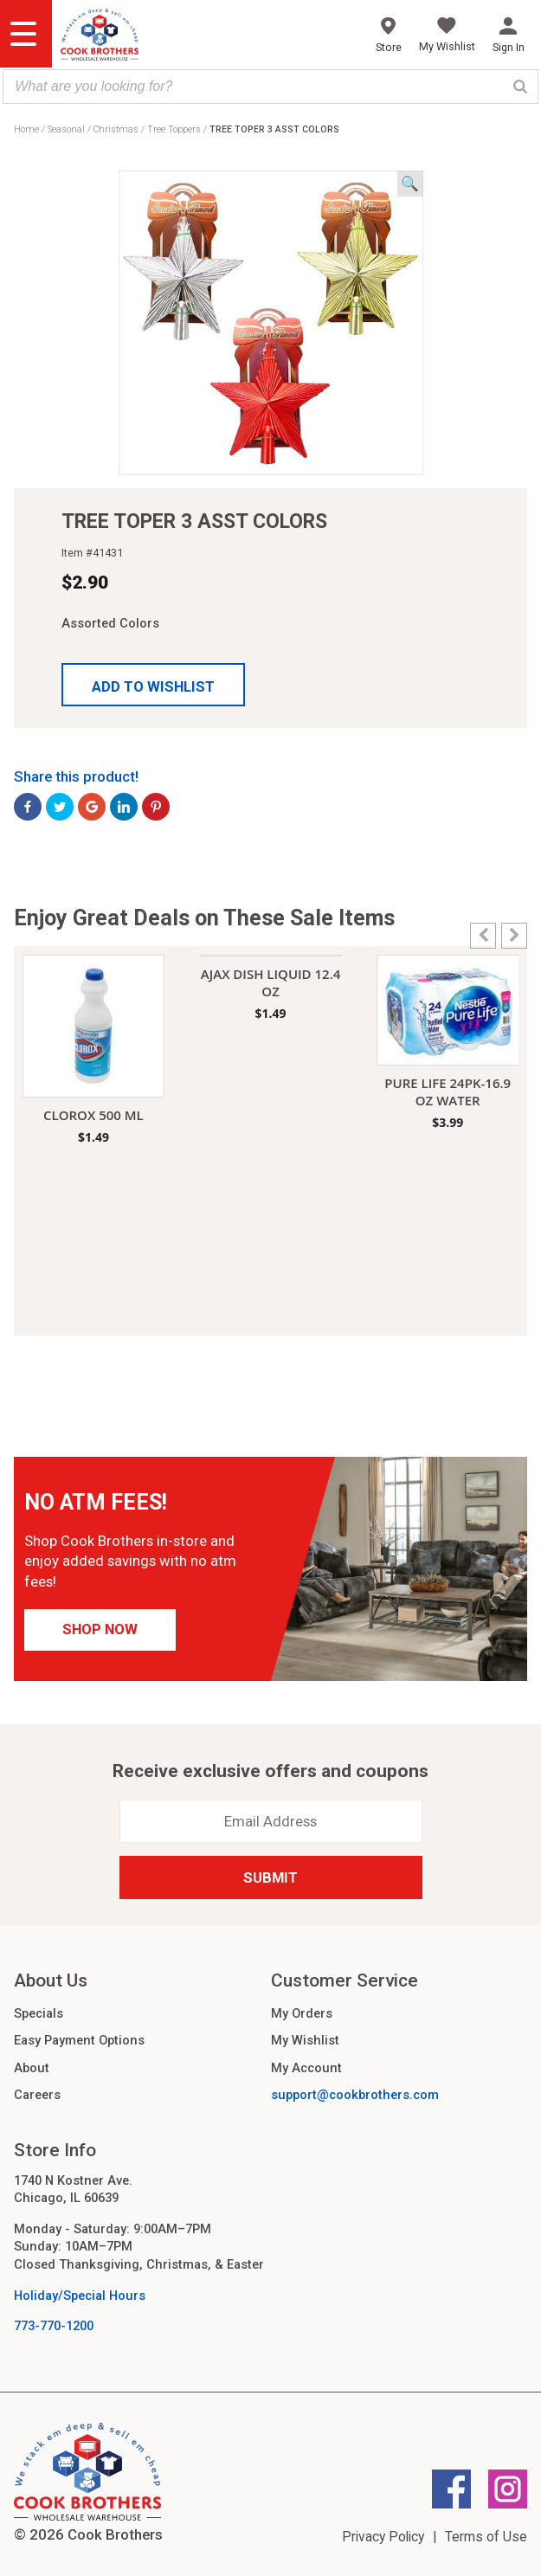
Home (26, 129)
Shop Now (100, 1629)
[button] (153, 684)
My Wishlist (305, 2040)
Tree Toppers (174, 129)
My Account (306, 2068)
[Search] (520, 86)
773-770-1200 (53, 2326)
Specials (38, 2013)
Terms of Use (486, 2536)
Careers (37, 2095)
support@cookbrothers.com (355, 2095)
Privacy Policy (383, 2536)
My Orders (301, 2013)
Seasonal (66, 129)
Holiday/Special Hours (79, 2295)
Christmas (115, 129)
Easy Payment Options (79, 2040)
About (31, 2068)
